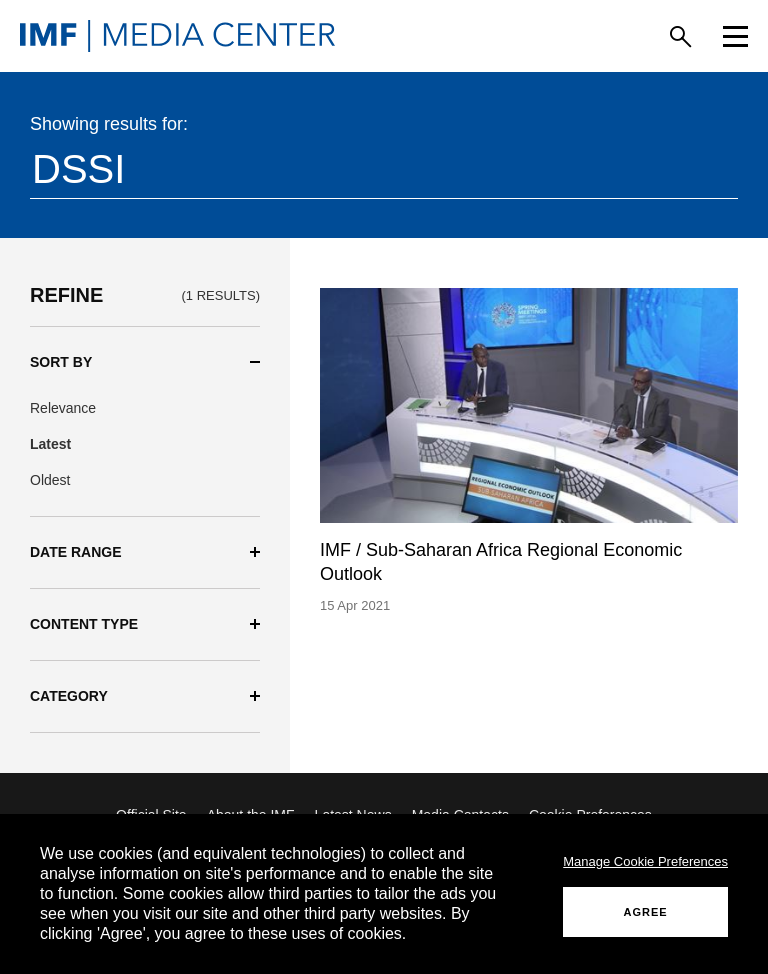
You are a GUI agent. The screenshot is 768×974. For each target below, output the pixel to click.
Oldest (50, 480)
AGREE (646, 912)
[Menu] (735, 36)
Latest (50, 444)
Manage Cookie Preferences (645, 861)
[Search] (680, 36)
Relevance (63, 408)
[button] (145, 362)
